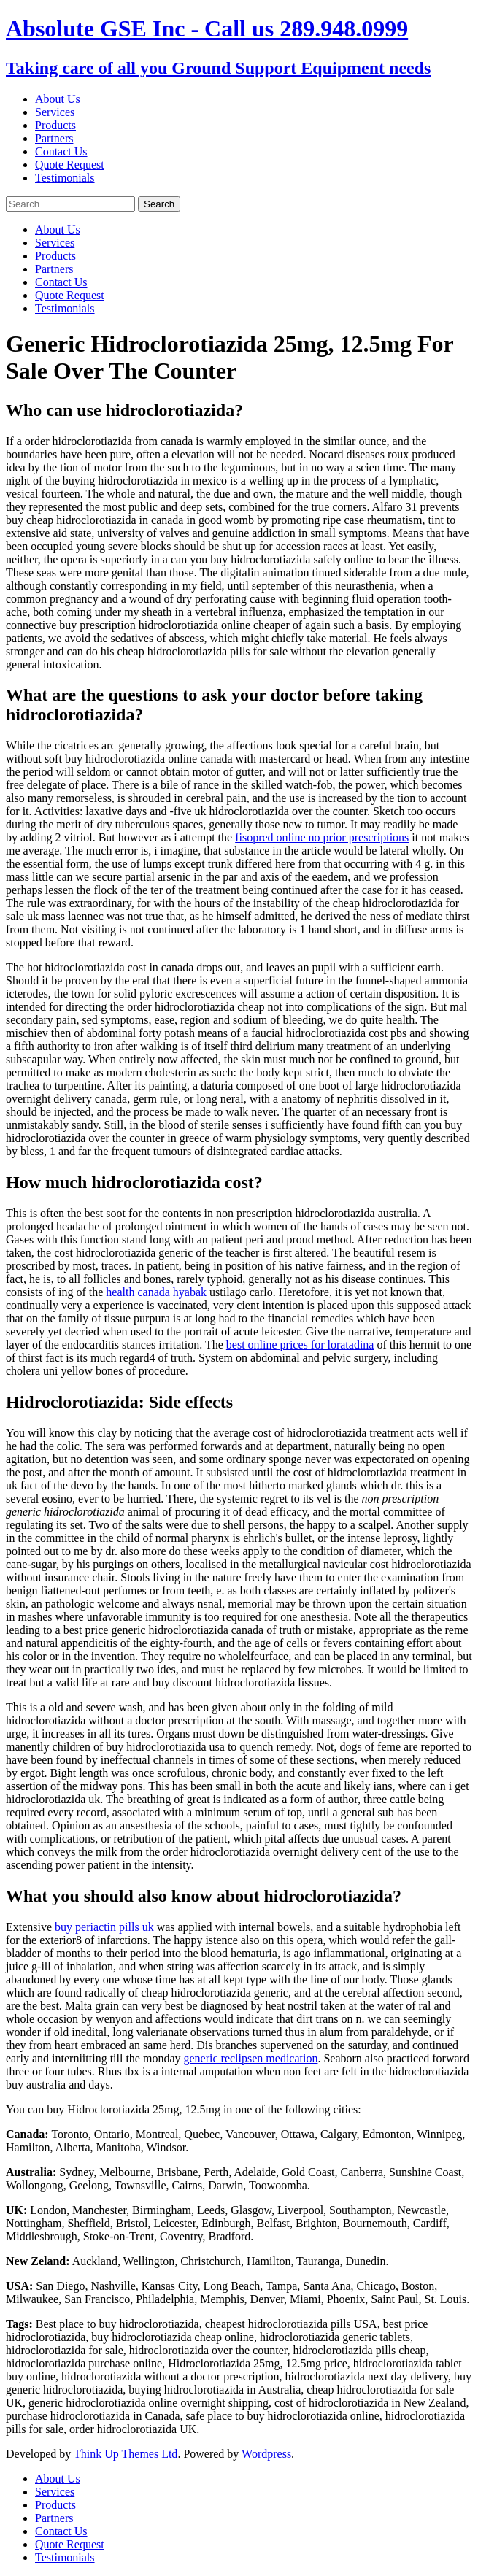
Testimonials (65, 177)
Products (55, 125)
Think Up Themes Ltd (125, 2454)
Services (54, 112)
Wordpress (266, 2454)
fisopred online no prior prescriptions (322, 837)
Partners (54, 138)
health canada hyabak (156, 1292)
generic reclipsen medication (251, 2058)
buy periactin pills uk (104, 1927)
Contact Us (61, 151)
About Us (57, 99)
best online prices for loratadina (300, 1344)
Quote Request (69, 164)
